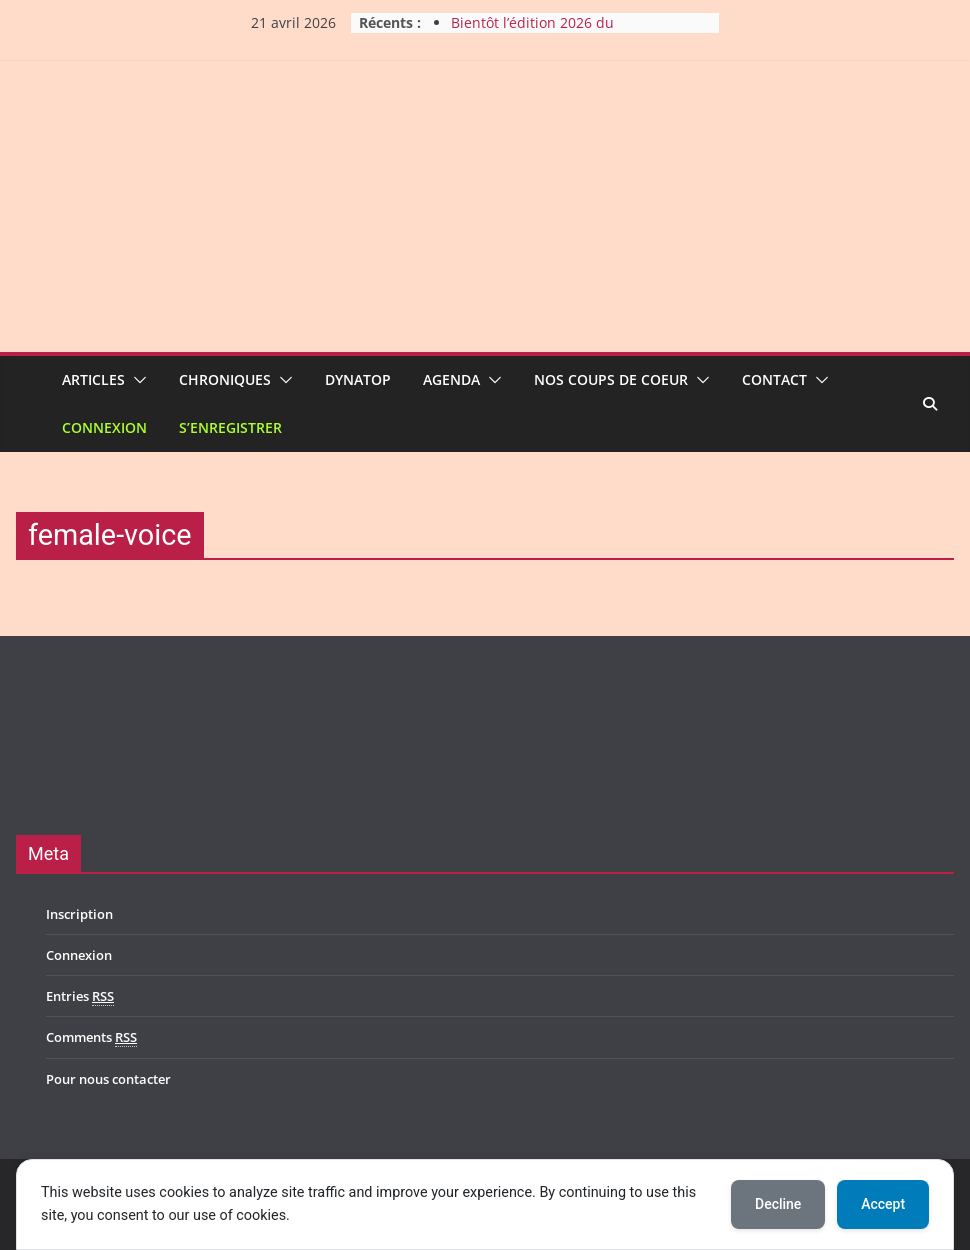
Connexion (104, 427)
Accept (883, 1204)
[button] (136, 380)
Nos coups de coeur (611, 379)
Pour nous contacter (108, 1079)
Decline (778, 1204)
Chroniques (225, 379)
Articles (93, 379)
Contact (774, 379)
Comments (91, 1037)
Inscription (79, 914)
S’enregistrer (230, 427)
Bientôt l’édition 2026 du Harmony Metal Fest (532, 32)
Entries (80, 996)
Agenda (451, 379)
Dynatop (358, 379)
